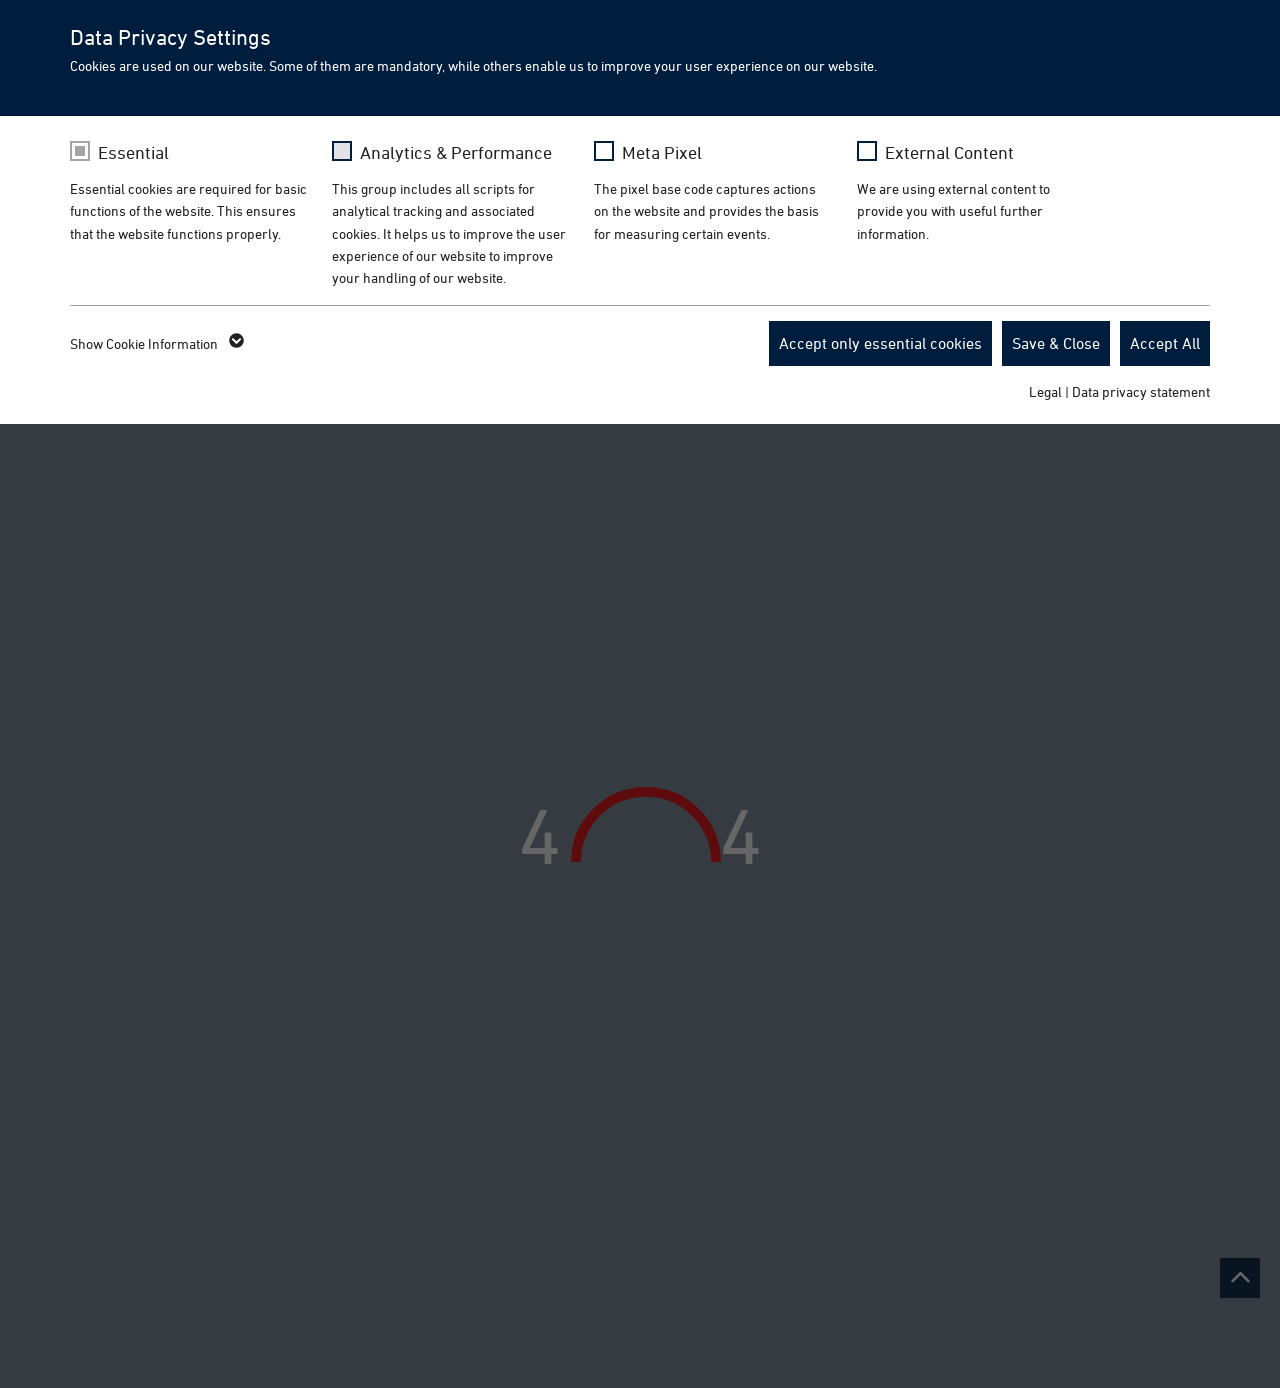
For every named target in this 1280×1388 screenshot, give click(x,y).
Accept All (1165, 343)
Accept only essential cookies (880, 343)
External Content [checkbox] (949, 152)
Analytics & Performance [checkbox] (456, 152)
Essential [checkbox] (133, 152)
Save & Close (1056, 343)
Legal (1045, 391)
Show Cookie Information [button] (155, 344)
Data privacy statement (1141, 391)
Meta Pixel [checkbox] (662, 152)
